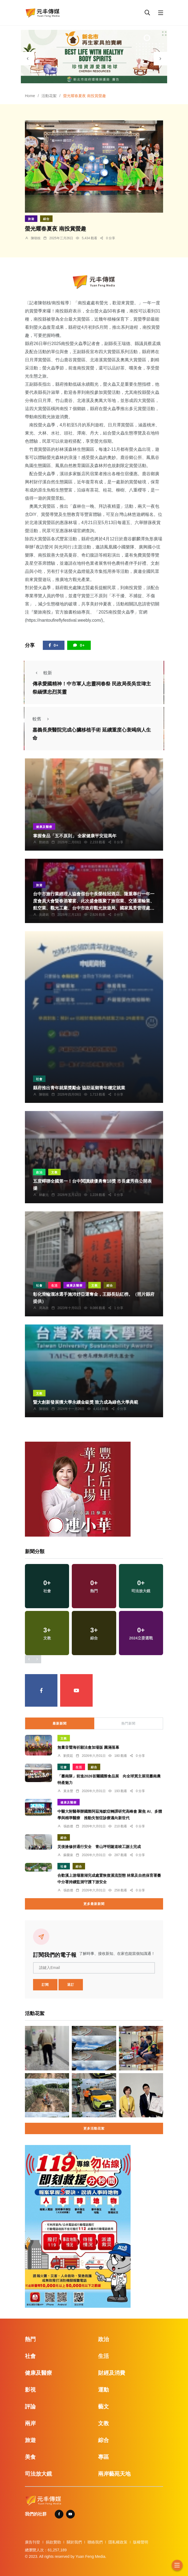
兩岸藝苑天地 (114, 2474)
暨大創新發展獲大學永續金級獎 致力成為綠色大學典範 (85, 1402)
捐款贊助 (53, 2542)
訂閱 (45, 1985)
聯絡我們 (95, 2542)
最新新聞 (60, 1723)
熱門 (30, 2339)
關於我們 (74, 2542)
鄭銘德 (44, 842)
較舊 (42, 719)
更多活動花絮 (94, 2128)
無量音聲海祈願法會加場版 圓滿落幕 (88, 1747)
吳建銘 (44, 915)
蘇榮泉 (68, 1855)
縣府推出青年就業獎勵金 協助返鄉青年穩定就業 (79, 1088)
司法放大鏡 (38, 2474)
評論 (30, 2406)
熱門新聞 (128, 1723)
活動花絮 (49, 96)
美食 (30, 2457)
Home (30, 96)
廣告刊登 (32, 2542)
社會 (39, 1079)
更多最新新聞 (94, 1904)
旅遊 (31, 219)
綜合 (46, 219)
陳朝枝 (36, 238)
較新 (42, 673)
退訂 (70, 1985)
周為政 (44, 1308)
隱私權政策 (117, 2542)
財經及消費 (111, 2373)
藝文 (103, 2406)
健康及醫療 (44, 826)
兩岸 (30, 2423)
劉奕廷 (68, 1756)
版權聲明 (140, 2542)
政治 (39, 1172)
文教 (54, 1172)
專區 (103, 2457)
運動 (103, 2390)
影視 (30, 2390)
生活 (54, 1285)
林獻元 (44, 1195)
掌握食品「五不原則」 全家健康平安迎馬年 (74, 836)
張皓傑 (68, 1826)
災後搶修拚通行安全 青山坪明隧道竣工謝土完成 (99, 1846)
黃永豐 (68, 1791)
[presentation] (27, 58)
